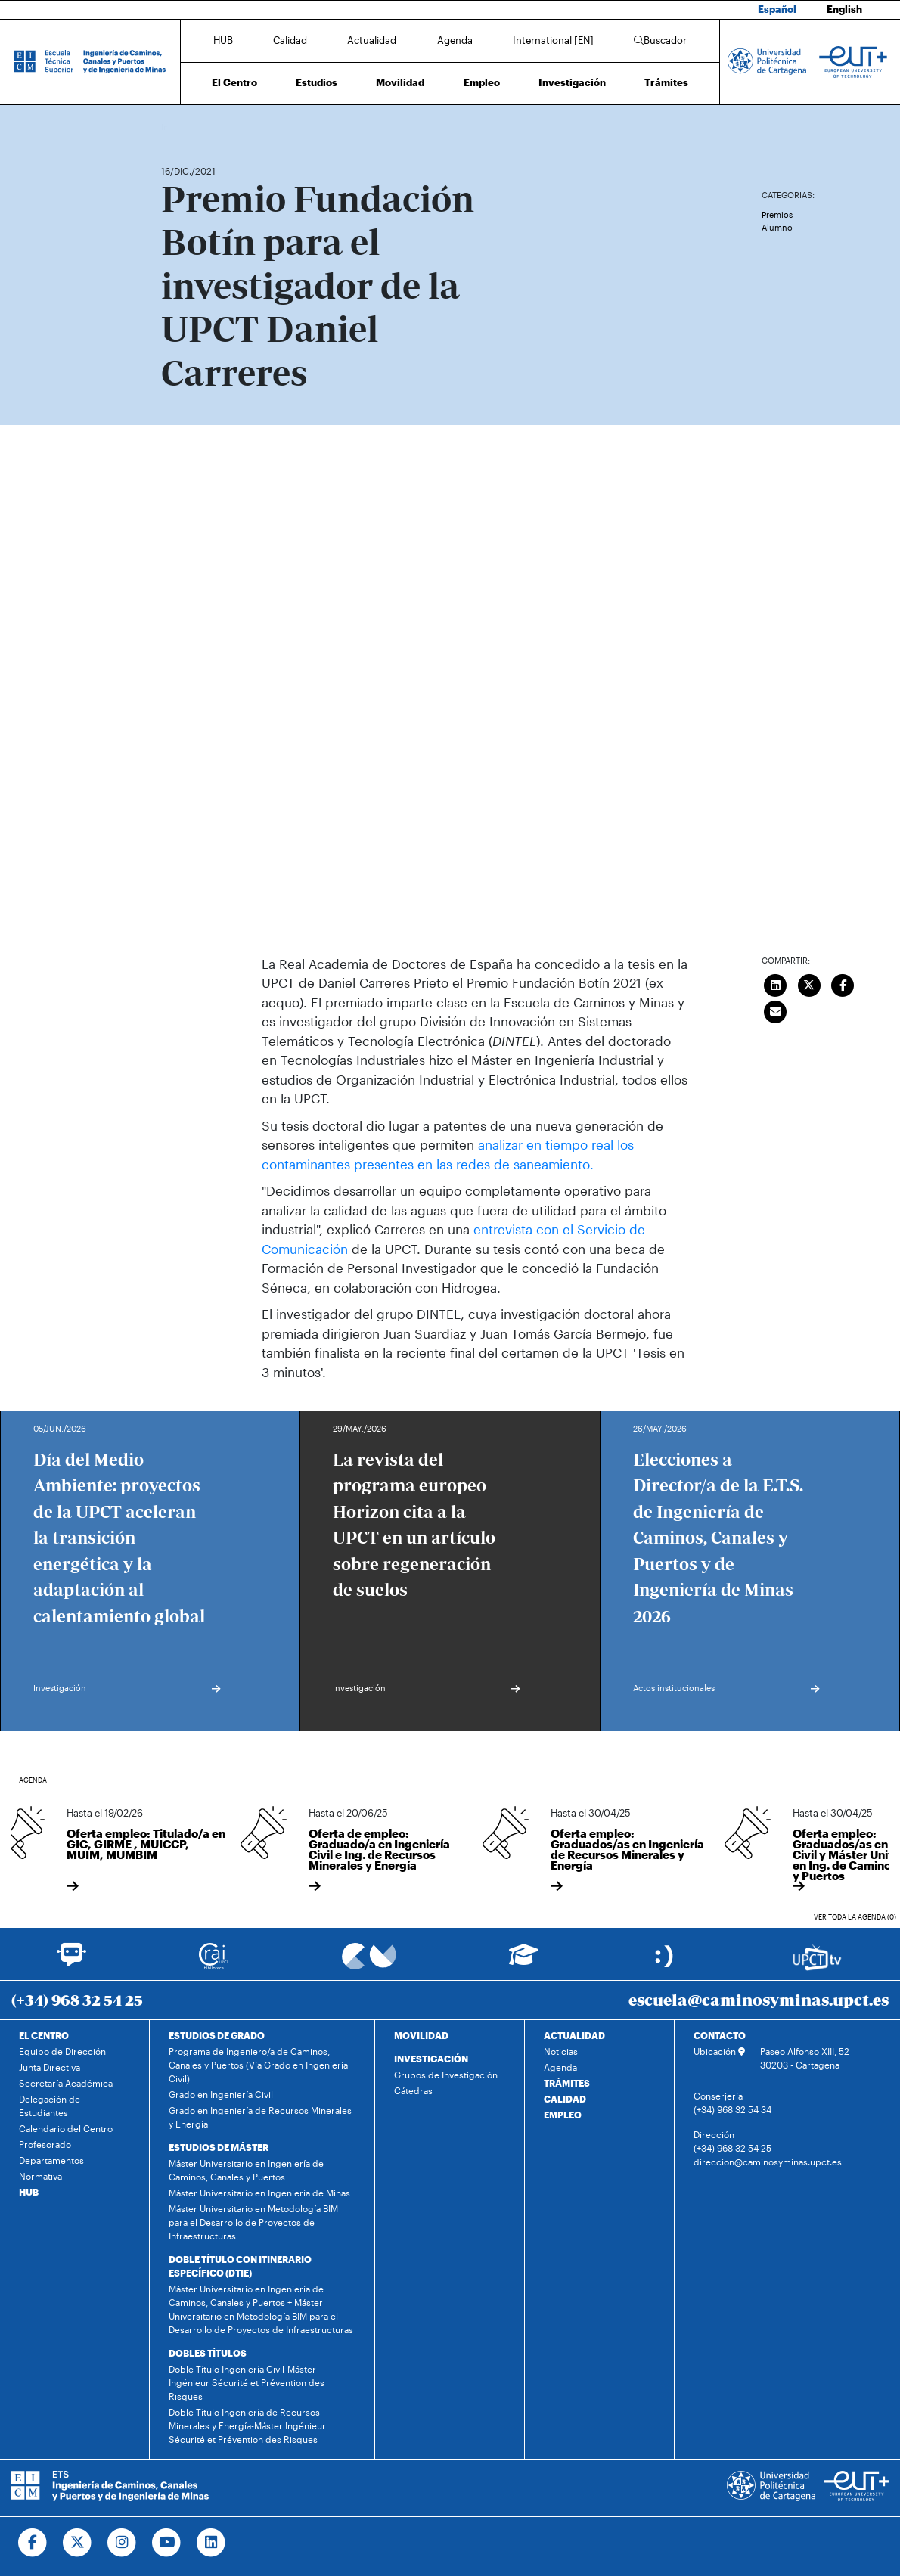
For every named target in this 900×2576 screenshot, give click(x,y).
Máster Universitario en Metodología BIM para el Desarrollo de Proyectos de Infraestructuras (253, 2222)
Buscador (660, 40)
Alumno (777, 227)
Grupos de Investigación (446, 2074)
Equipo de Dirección (62, 2051)
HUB (223, 40)
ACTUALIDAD (574, 2035)
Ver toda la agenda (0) (855, 1917)
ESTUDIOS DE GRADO (217, 2035)
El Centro (234, 82)
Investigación (572, 82)
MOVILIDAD (421, 2035)
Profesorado (45, 2144)
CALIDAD (565, 2098)
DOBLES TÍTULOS (208, 2353)
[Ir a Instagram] (122, 2543)
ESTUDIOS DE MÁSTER (218, 2147)
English (844, 9)
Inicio (173, 127)
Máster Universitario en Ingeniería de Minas (259, 2192)
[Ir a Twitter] (77, 2543)
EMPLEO (563, 2114)
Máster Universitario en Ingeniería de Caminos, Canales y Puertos (246, 2170)
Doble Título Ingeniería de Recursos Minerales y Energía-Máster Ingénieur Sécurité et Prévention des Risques (247, 2425)
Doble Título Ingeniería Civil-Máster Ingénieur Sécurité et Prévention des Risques (246, 2382)
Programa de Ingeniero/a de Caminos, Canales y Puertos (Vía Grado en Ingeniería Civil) (258, 2065)
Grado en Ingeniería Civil (221, 2094)
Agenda (455, 40)
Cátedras (413, 2090)
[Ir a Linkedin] (211, 2543)
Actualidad (371, 40)
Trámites (666, 82)
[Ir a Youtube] (166, 2543)
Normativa (40, 2176)
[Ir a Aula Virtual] (523, 1961)
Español (777, 9)
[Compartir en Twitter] (809, 984)
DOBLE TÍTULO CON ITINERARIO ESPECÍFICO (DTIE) (240, 2266)
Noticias (561, 2051)
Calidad (290, 40)
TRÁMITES (567, 2083)
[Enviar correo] (776, 1010)
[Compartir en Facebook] (843, 984)
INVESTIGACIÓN (431, 2058)
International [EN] (553, 40)
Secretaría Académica (66, 2083)
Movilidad (400, 82)
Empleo (482, 82)
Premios (777, 214)
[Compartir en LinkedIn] (776, 984)
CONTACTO (720, 2035)
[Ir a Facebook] (32, 2543)
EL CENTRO (44, 2035)
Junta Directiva (49, 2067)
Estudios (316, 82)
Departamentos (51, 2160)
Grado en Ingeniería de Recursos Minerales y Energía (260, 2117)
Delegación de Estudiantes (49, 2105)
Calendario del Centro (66, 2128)
